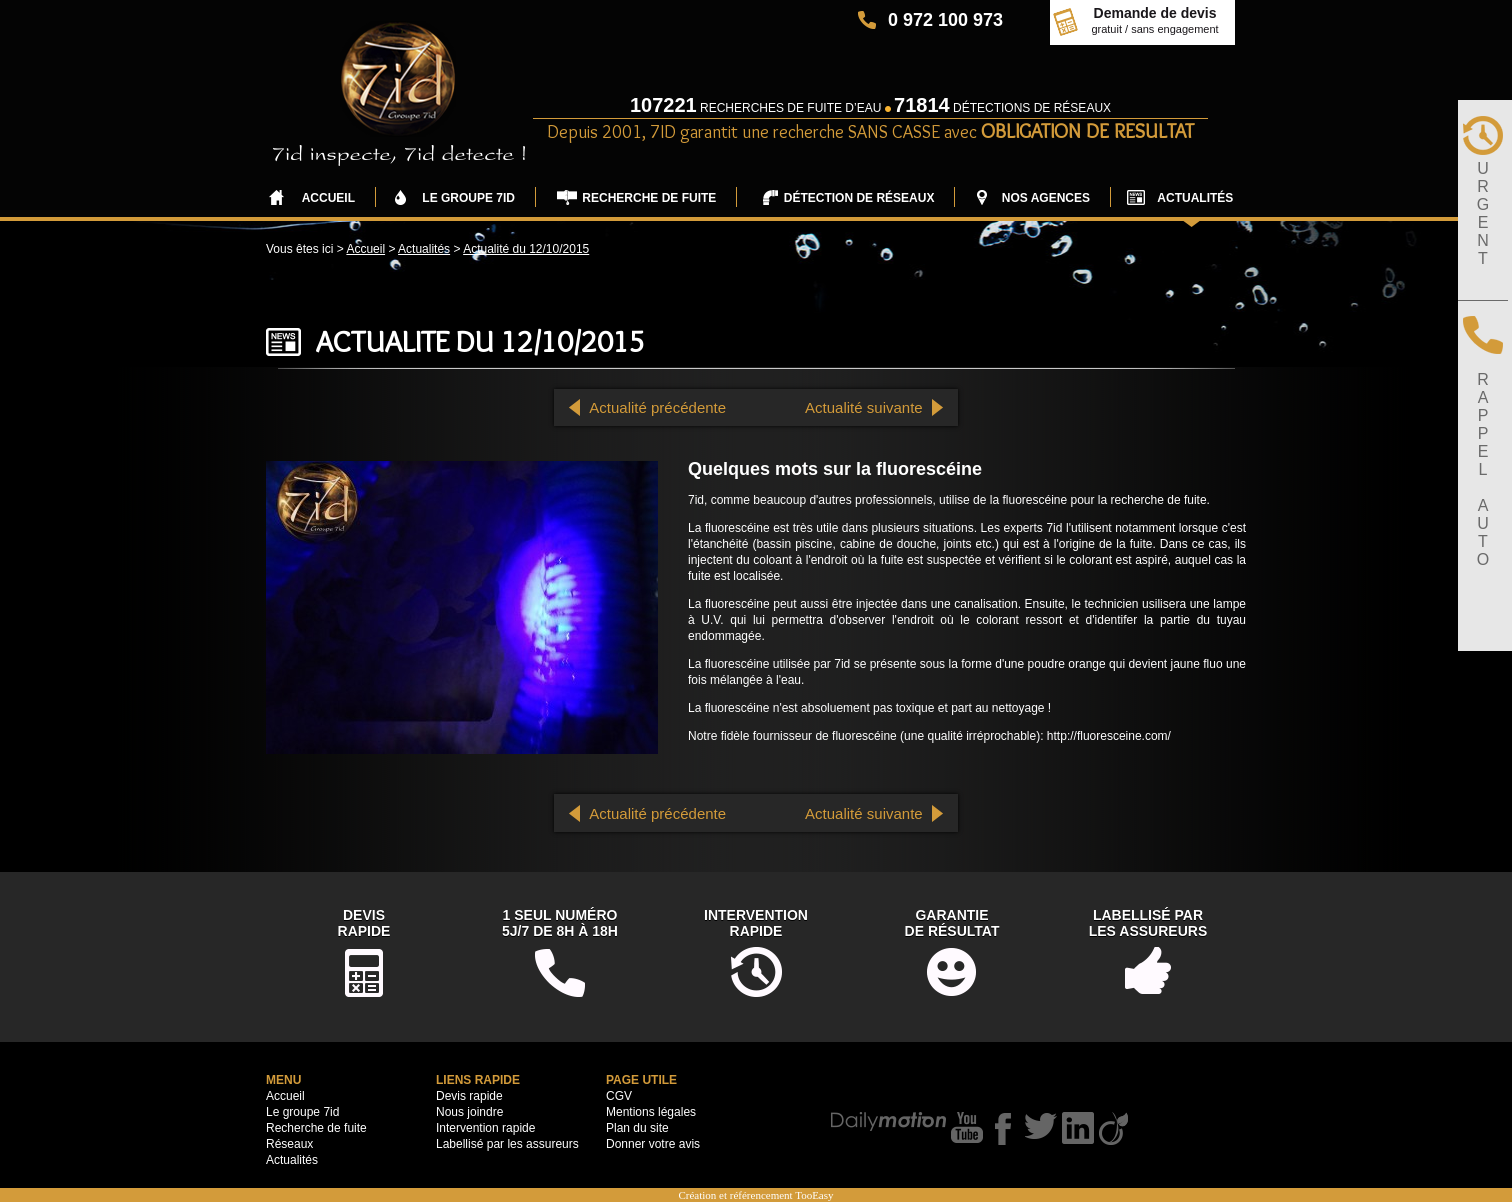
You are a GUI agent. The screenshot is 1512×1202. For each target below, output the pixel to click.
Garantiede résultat (952, 923)
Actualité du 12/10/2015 (526, 249)
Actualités (424, 249)
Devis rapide (469, 1096)
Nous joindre (469, 1112)
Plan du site (637, 1128)
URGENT (1483, 213)
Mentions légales (651, 1112)
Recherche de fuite (316, 1128)
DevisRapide (364, 923)
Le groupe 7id (302, 1112)
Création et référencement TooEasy (755, 1195)
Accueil (365, 249)
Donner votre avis (653, 1144)
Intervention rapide (485, 1128)
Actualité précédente (657, 407)
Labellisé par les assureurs (507, 1144)
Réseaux (289, 1144)
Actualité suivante (864, 407)
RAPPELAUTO (1483, 469)
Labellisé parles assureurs (1148, 923)
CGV (619, 1096)
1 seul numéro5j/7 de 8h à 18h (560, 923)
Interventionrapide (756, 923)
